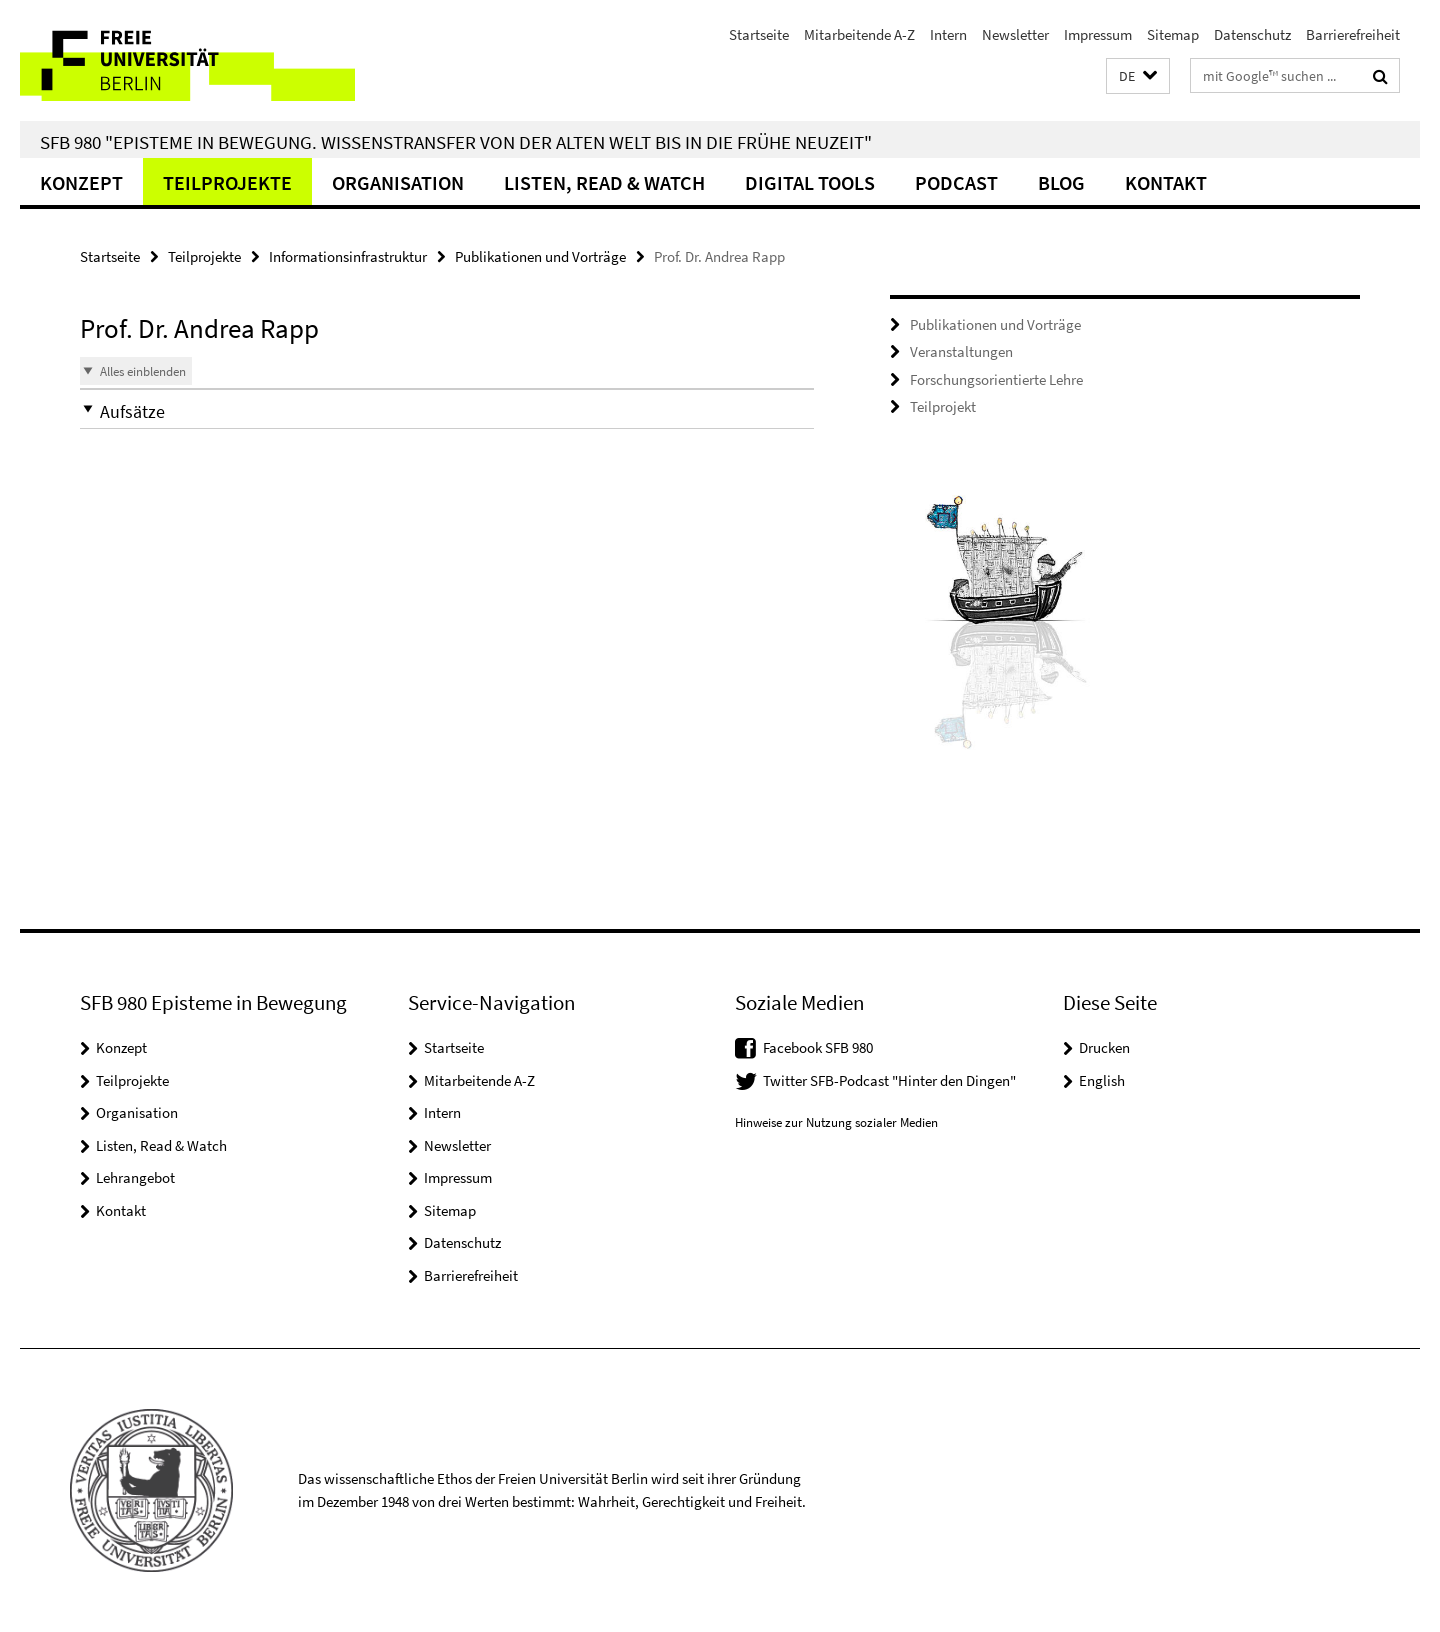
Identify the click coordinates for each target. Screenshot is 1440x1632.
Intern (948, 34)
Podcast (956, 182)
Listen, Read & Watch (604, 182)
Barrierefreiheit (1353, 34)
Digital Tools (810, 182)
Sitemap (1173, 34)
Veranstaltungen (961, 351)
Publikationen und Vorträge (540, 256)
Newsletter (1015, 34)
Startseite (759, 34)
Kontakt (1166, 182)
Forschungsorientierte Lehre (996, 379)
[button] (1138, 76)
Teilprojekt (943, 406)
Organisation (398, 182)
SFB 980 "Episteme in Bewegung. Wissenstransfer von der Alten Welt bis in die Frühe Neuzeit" (456, 142)
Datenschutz (1252, 34)
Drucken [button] (1104, 1047)
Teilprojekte (227, 182)
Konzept (81, 182)
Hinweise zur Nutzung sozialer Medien (836, 1122)
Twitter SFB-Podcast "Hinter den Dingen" (889, 1080)
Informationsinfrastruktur (348, 256)
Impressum (1098, 34)
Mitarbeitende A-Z (859, 34)
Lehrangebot (135, 1177)
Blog (1061, 182)
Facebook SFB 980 (818, 1047)
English (1102, 1080)
